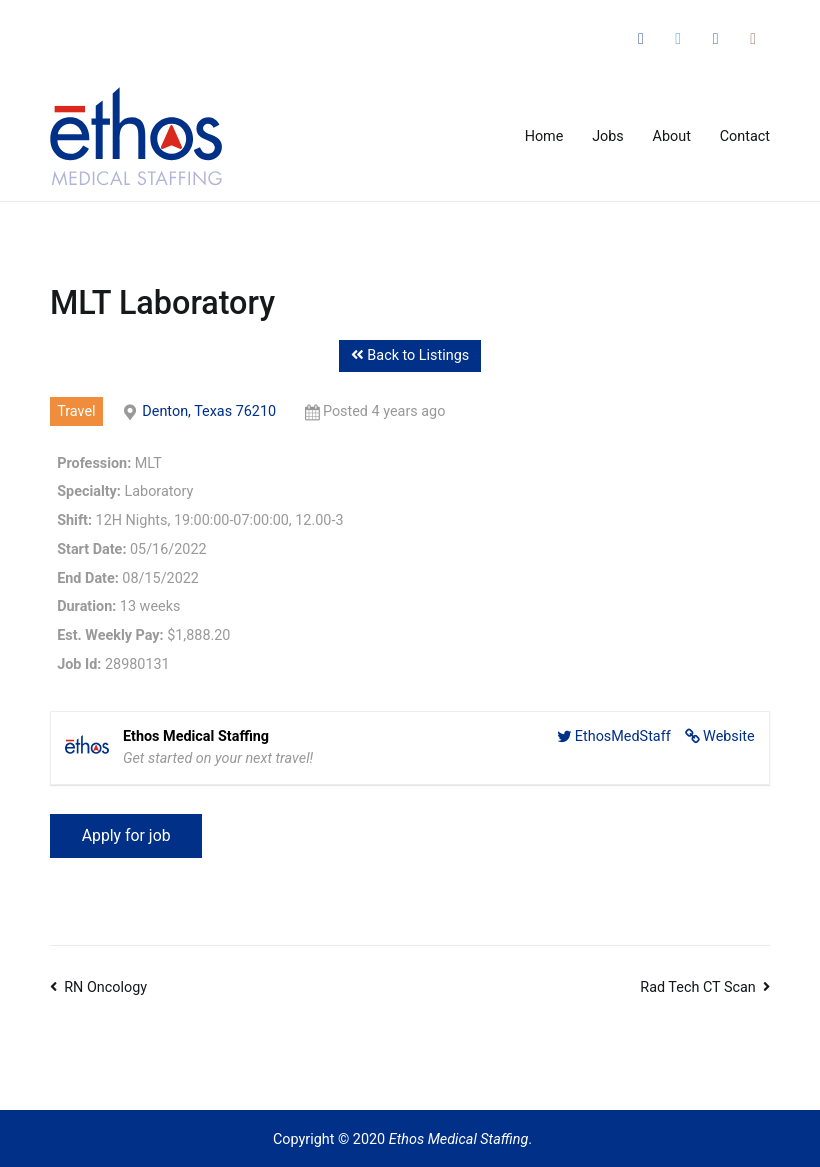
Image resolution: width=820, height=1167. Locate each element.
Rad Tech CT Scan (698, 987)
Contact (745, 136)
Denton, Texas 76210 (209, 411)
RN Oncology (105, 987)
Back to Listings (410, 355)
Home (544, 136)
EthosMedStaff (623, 736)
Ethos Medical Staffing (459, 1139)
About (672, 136)
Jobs (608, 136)
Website (729, 736)
